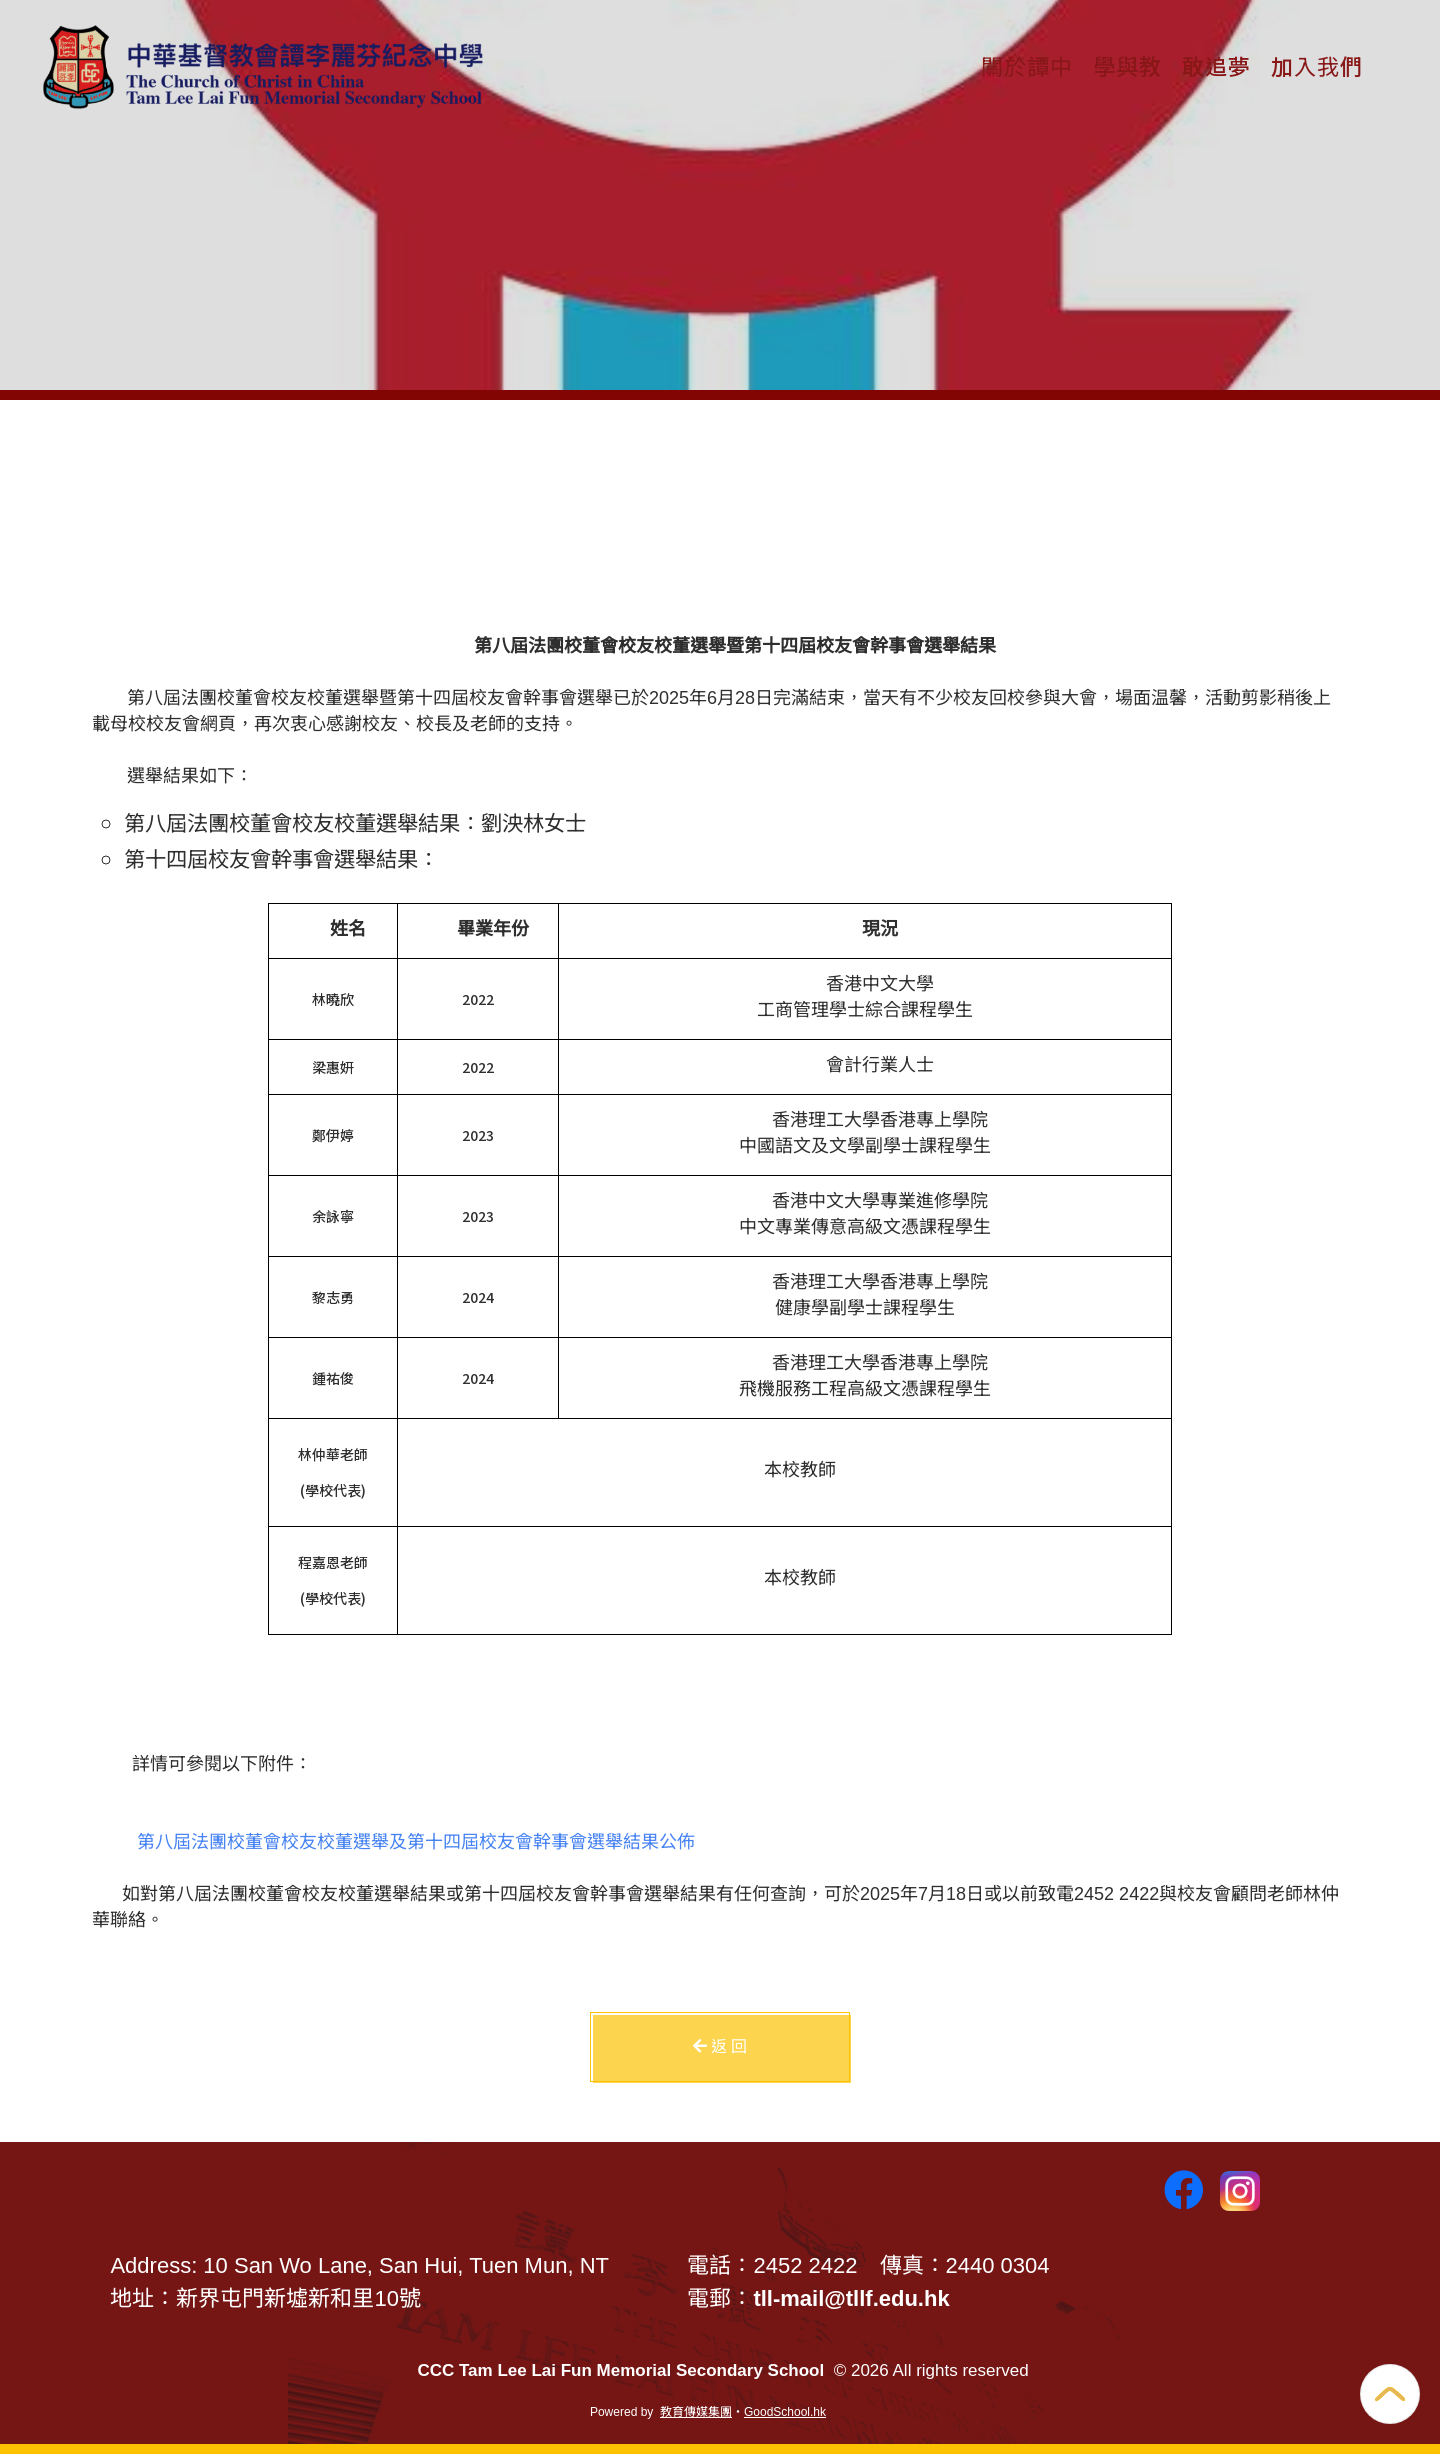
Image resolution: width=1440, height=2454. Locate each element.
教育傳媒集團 (696, 2412)
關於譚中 (1027, 65)
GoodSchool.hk (785, 2412)
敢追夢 (1216, 65)
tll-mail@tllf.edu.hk (851, 2298)
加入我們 (1317, 65)
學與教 (1127, 65)
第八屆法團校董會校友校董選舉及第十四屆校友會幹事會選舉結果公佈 (416, 1842)
